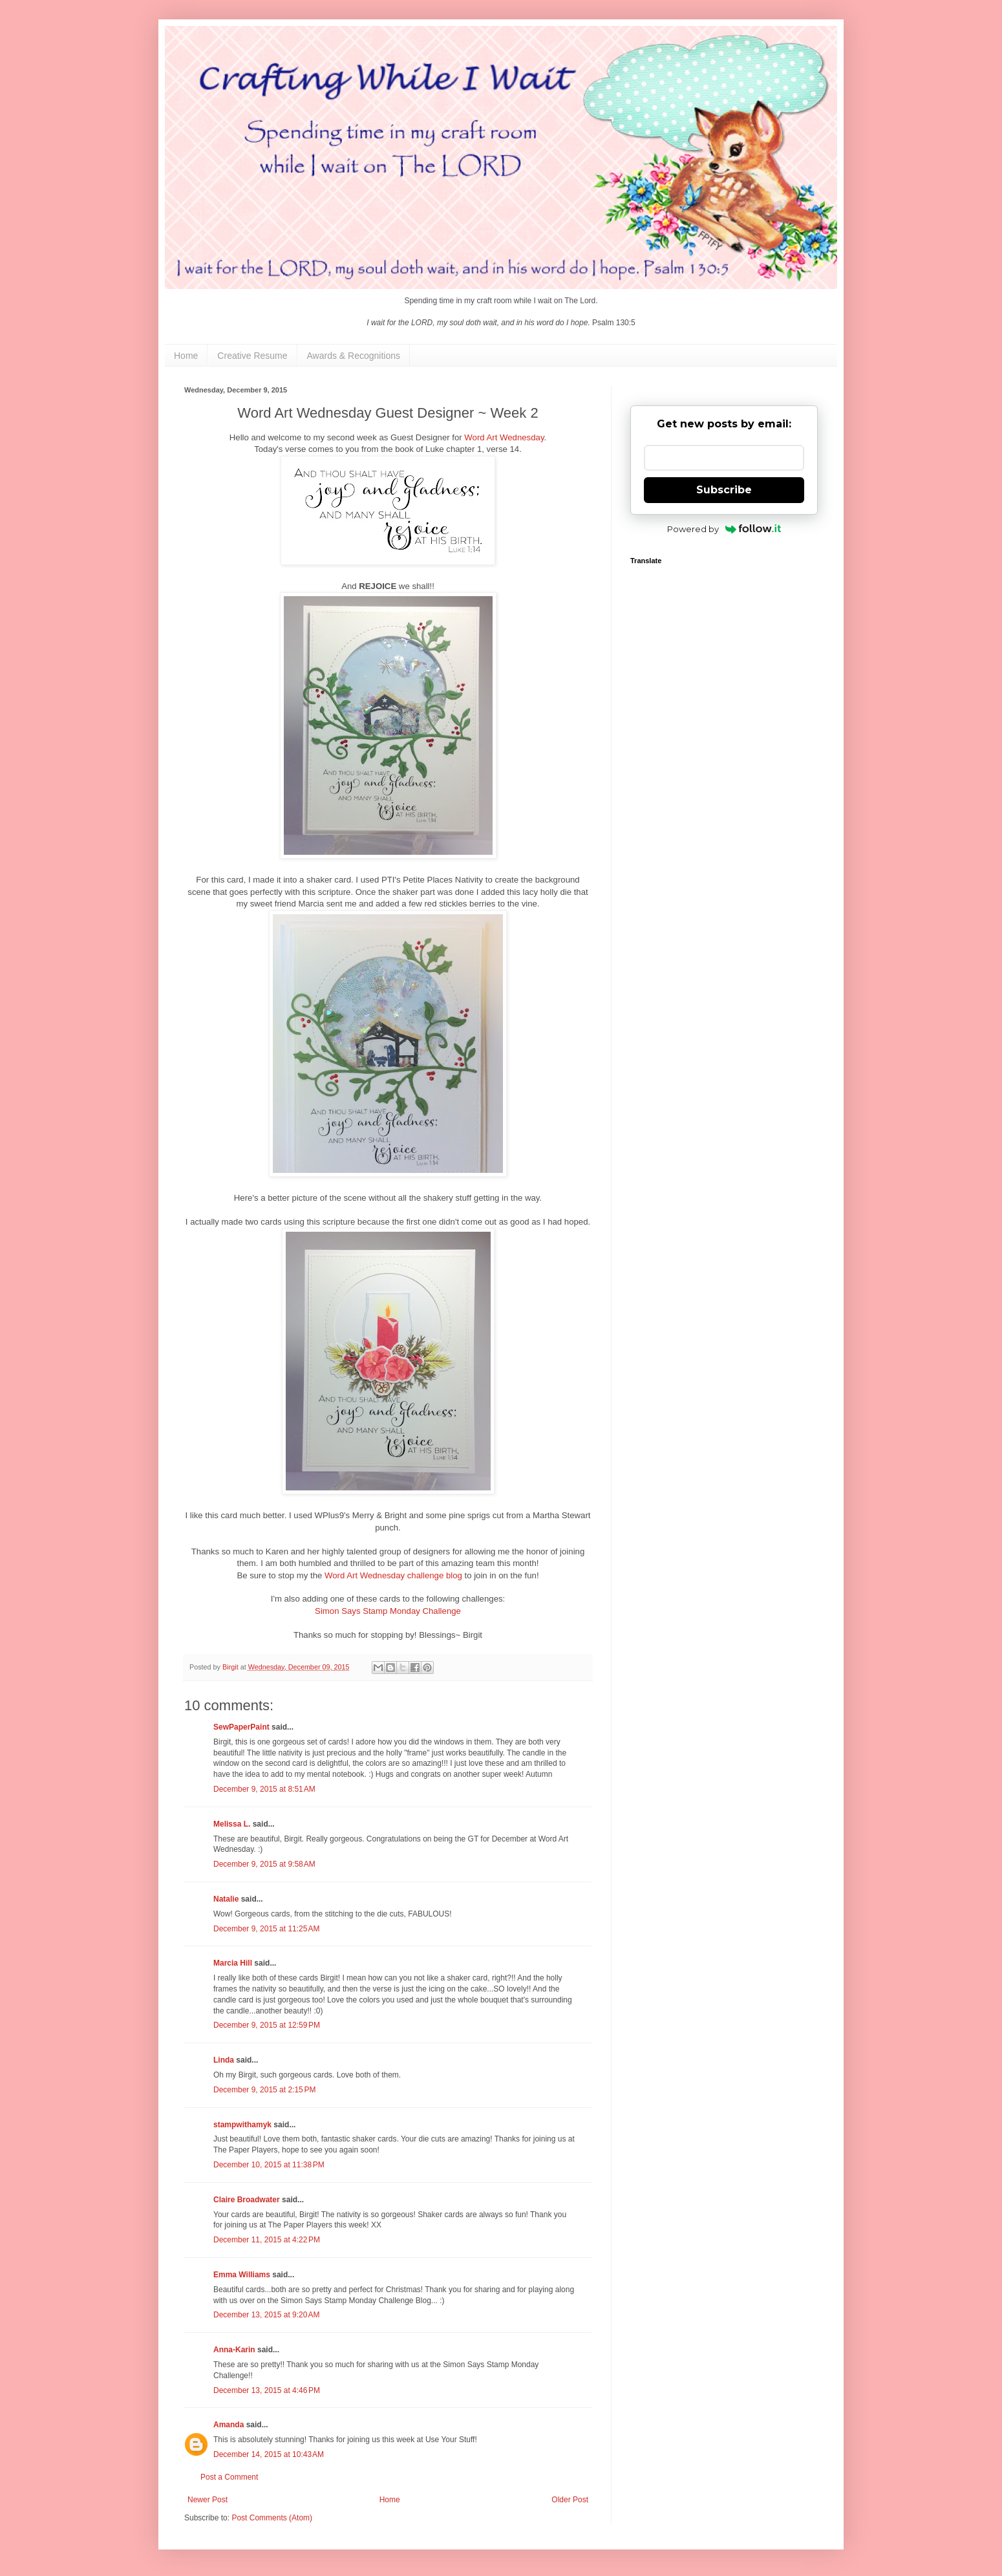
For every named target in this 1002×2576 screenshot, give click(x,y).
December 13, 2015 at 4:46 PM (266, 2390)
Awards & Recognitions (353, 355)
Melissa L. (231, 1824)
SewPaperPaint (241, 1727)
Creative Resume (252, 355)
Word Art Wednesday (504, 437)
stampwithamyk (242, 2124)
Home (186, 355)
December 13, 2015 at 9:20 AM (266, 2314)
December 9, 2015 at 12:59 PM (266, 2025)
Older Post (569, 2499)
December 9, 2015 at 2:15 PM (264, 2089)
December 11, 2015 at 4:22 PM (266, 2239)
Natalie (226, 1899)
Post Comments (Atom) (271, 2517)
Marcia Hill (232, 1963)
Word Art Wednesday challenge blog (393, 1575)
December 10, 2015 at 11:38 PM (269, 2164)
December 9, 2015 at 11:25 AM (266, 1928)
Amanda (228, 2424)
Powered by (724, 529)
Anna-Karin (234, 2349)
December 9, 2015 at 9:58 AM (264, 1864)
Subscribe (724, 490)
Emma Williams (241, 2274)
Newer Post (207, 2499)
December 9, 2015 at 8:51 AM (264, 1789)
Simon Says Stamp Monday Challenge (388, 1611)
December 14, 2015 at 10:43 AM (268, 2454)
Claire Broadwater (246, 2199)
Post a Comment (229, 2477)
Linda (223, 2060)
